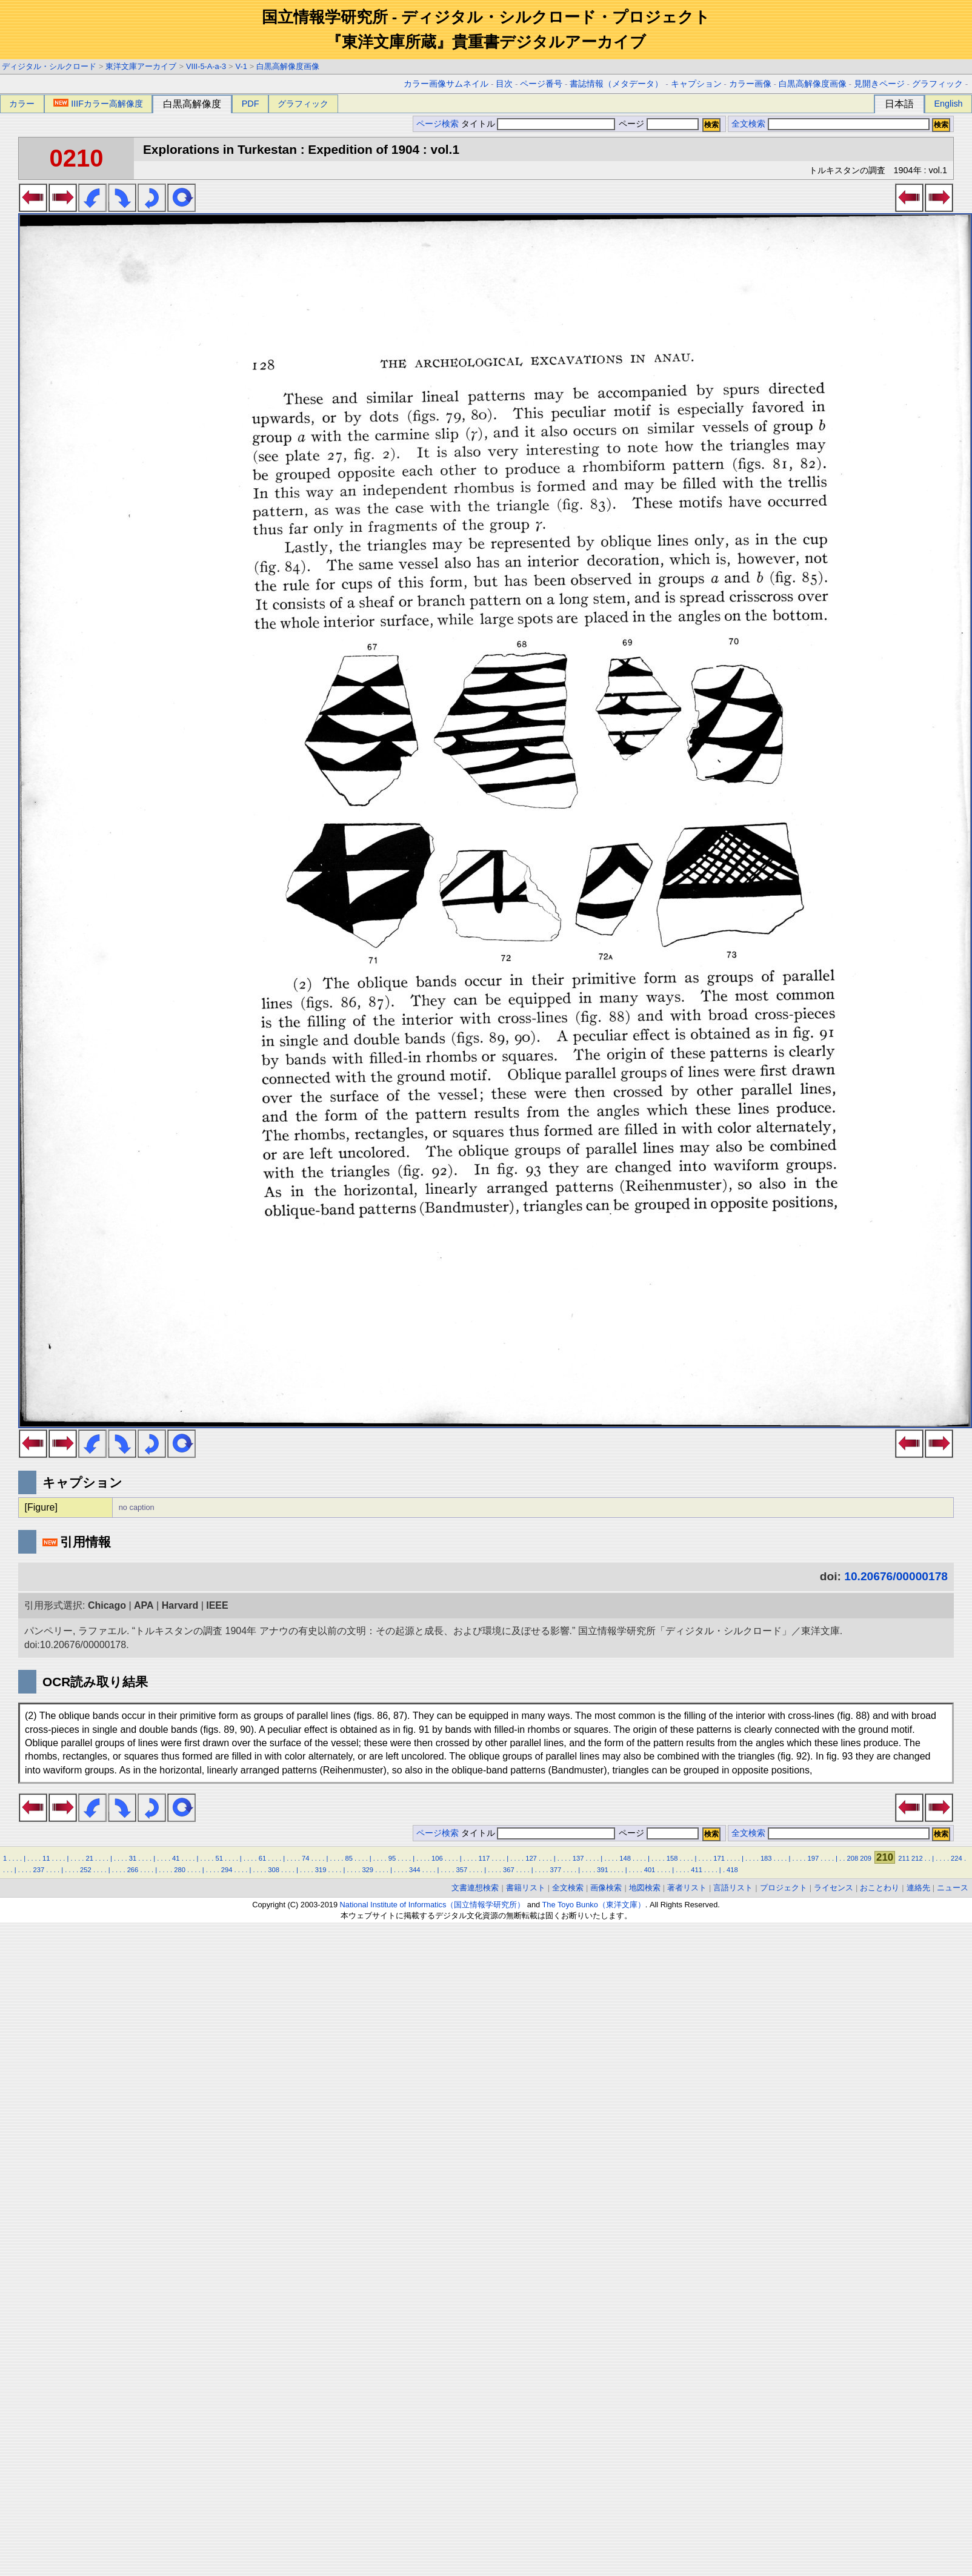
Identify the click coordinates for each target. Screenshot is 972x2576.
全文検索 (748, 123)
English (948, 103)
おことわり (879, 1887)
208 (853, 1858)
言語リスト (733, 1887)
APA (144, 1605)
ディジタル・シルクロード (49, 66)
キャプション (696, 83)
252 (86, 1869)
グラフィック (937, 83)
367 (508, 1869)
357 (461, 1869)
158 (672, 1858)
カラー (22, 103)
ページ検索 (437, 123)
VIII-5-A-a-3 (206, 66)
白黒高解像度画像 (287, 66)
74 (305, 1858)
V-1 (241, 66)
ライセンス (833, 1887)
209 (865, 1858)
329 (367, 1869)
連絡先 (918, 1887)
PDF (250, 103)
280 (179, 1869)
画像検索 (606, 1887)
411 (696, 1869)
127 (531, 1858)
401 (650, 1869)
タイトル (538, 123)
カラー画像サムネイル (446, 83)
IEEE (217, 1605)
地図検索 (645, 1887)
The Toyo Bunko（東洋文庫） (593, 1904)
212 (917, 1858)
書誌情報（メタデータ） (616, 83)
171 (719, 1858)
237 (39, 1869)
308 (273, 1869)
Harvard (180, 1605)
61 (262, 1858)
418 (732, 1869)
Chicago (107, 1605)
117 (484, 1858)
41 (175, 1858)
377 (556, 1869)
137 (578, 1858)
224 (956, 1858)
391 (602, 1869)
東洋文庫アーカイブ (140, 66)
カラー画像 (750, 83)
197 (813, 1858)
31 (132, 1858)
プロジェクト (783, 1887)
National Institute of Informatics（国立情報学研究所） (432, 1904)
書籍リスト (525, 1887)
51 (218, 1858)
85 (348, 1858)
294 (227, 1869)
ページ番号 (541, 83)
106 (437, 1858)
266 (133, 1869)
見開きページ (879, 83)
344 (415, 1869)
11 (46, 1858)
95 (392, 1858)
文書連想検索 (475, 1887)
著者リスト (687, 1887)
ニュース (952, 1887)
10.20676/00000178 (896, 1576)
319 (321, 1869)
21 (89, 1858)
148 (625, 1858)
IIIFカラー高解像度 (98, 103)
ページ (657, 123)
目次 (504, 83)
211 (904, 1858)
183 (766, 1858)
